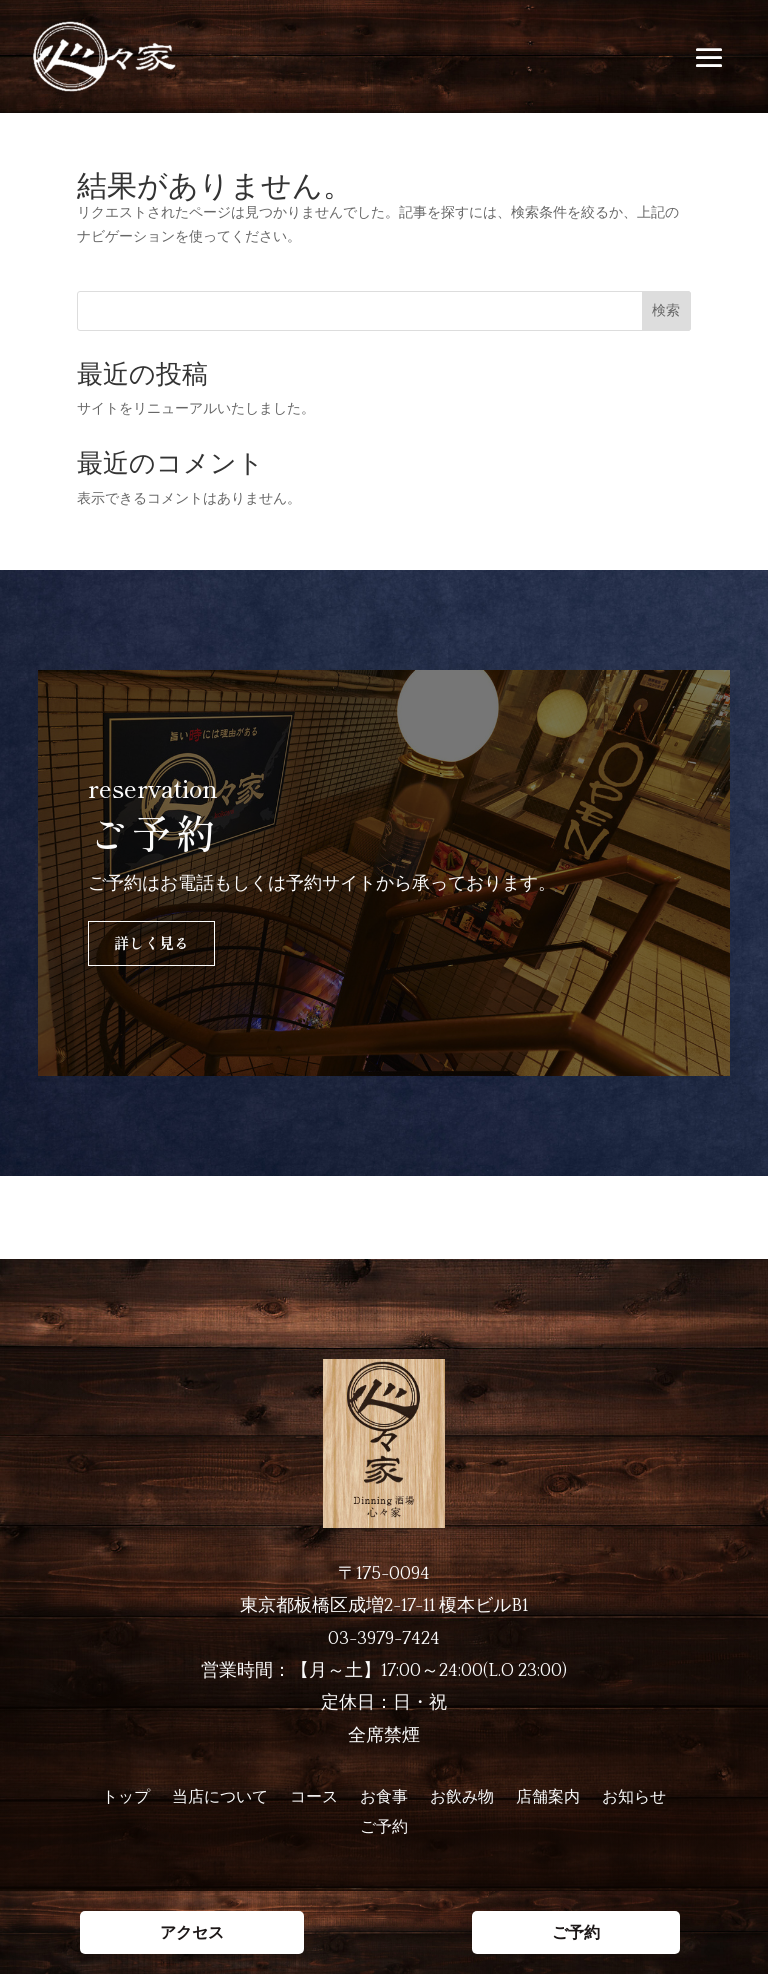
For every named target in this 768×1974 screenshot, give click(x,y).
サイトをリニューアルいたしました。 (196, 408)
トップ (126, 1798)
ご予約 (576, 1217)
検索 (666, 310)
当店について (220, 1798)
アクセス (192, 1217)
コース (314, 1798)
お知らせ (634, 1798)
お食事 (384, 1798)
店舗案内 (548, 1798)
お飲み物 (462, 1798)
